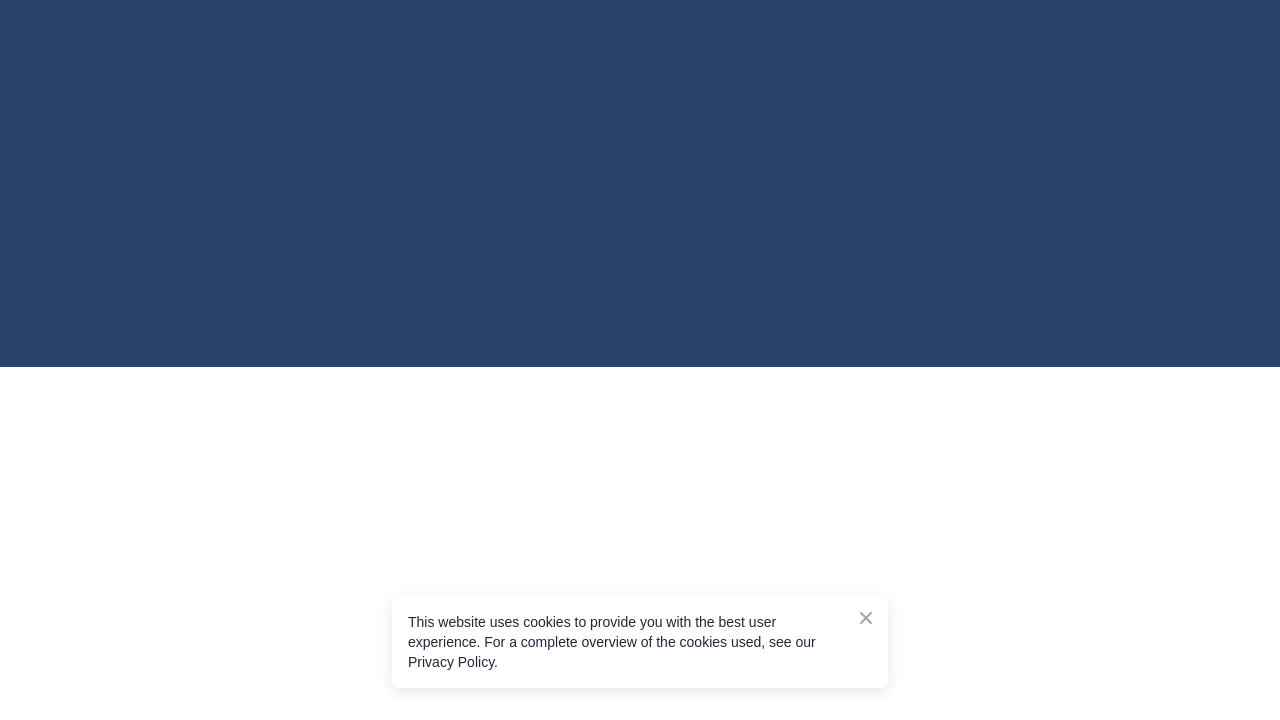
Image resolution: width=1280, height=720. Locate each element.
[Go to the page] (230, 105)
